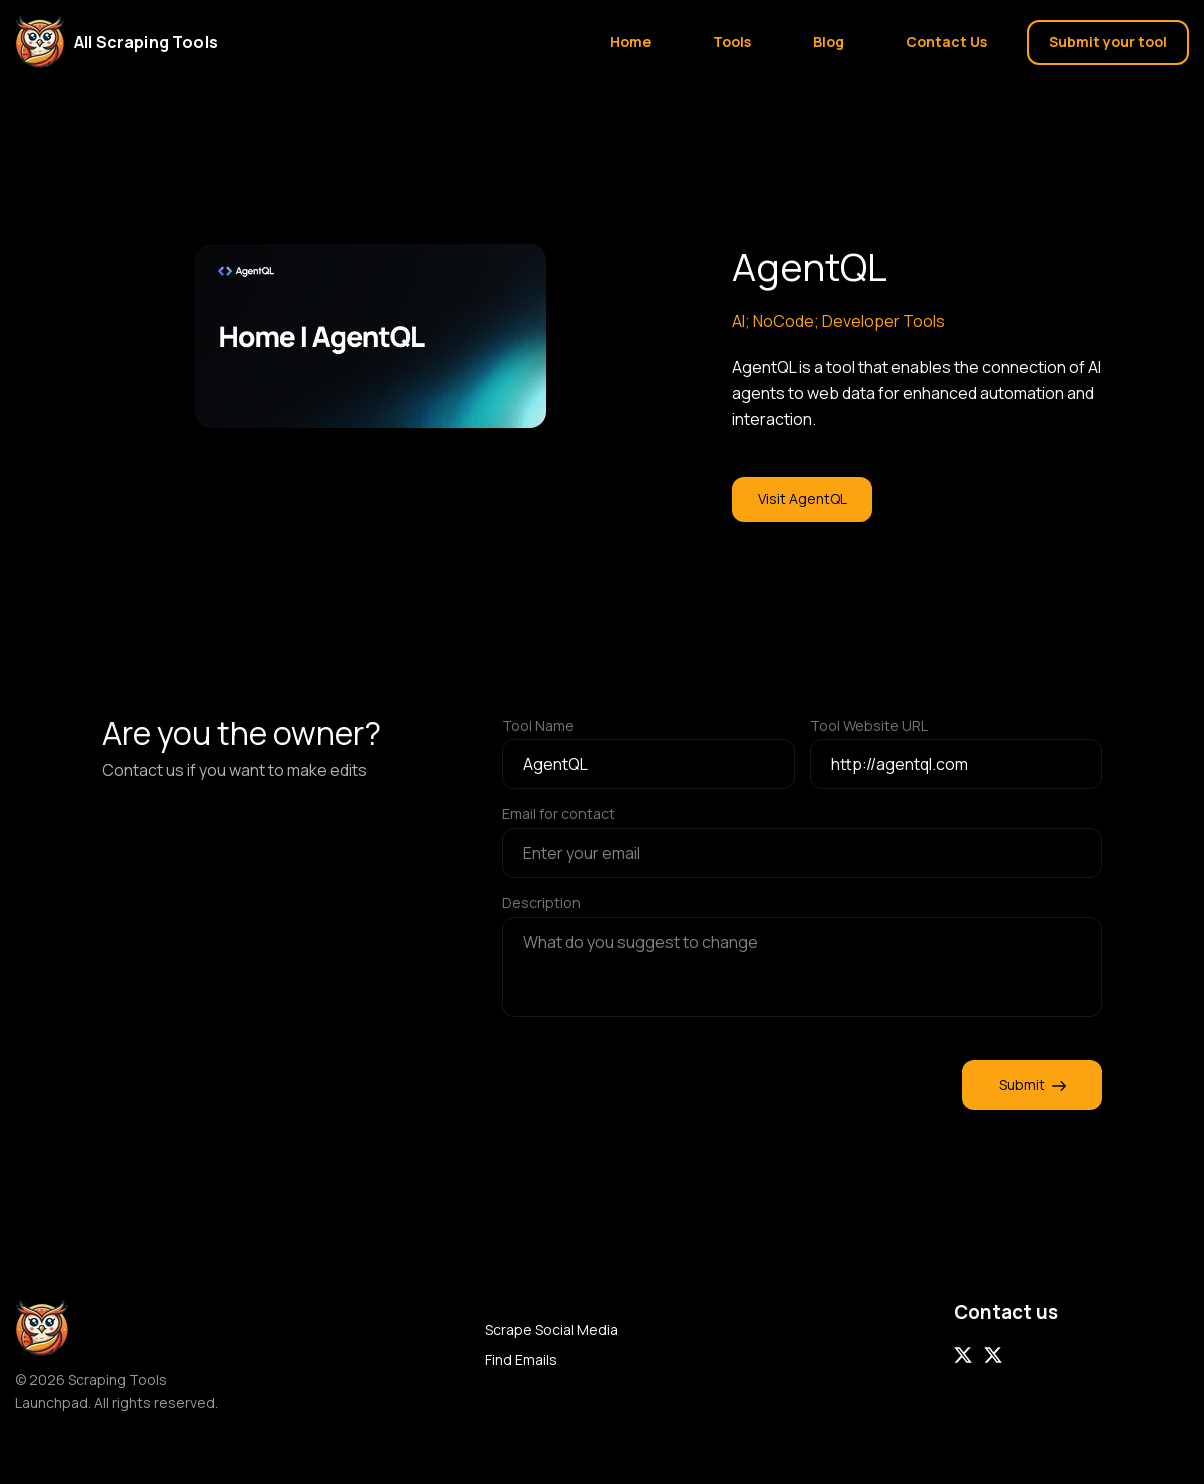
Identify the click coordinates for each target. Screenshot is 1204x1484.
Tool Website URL (869, 725)
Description (541, 902)
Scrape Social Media (551, 1329)
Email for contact (558, 813)
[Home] (129, 42)
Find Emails (521, 1359)
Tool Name (538, 725)
